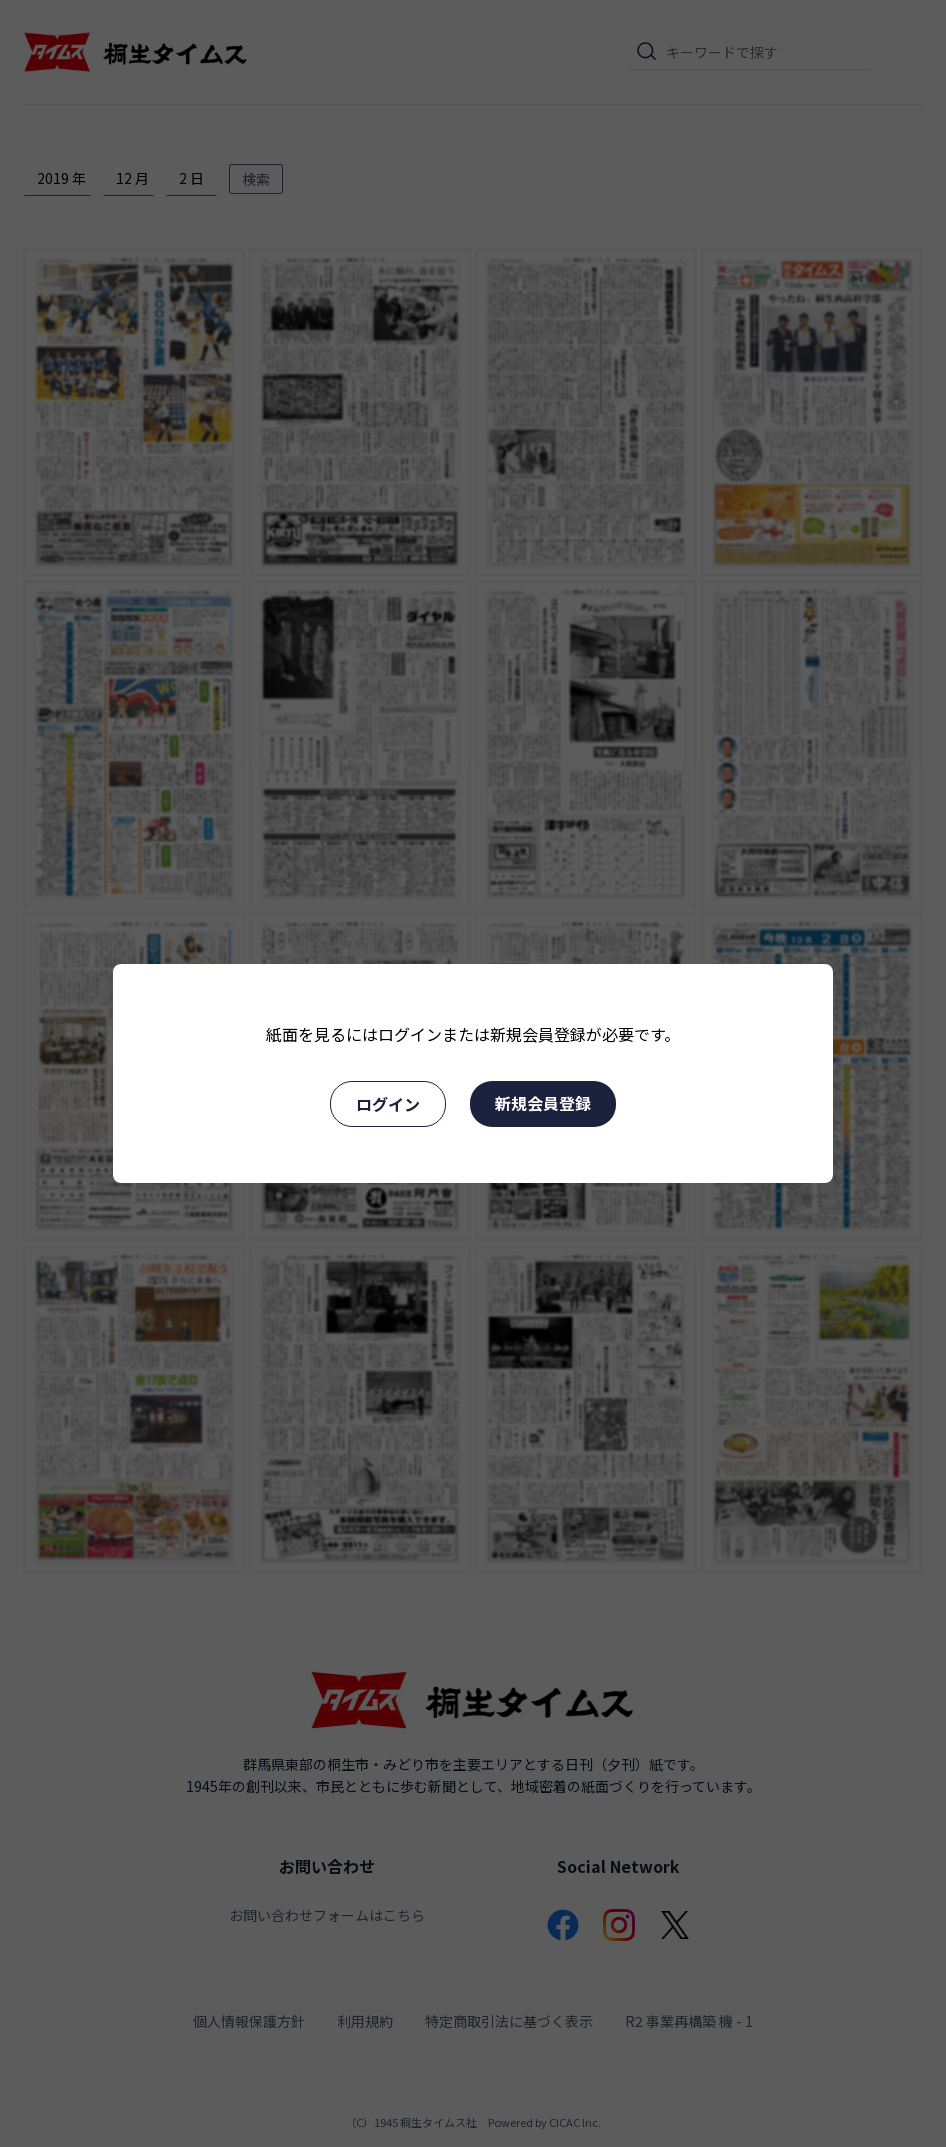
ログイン (388, 1104)
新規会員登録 (543, 1103)
